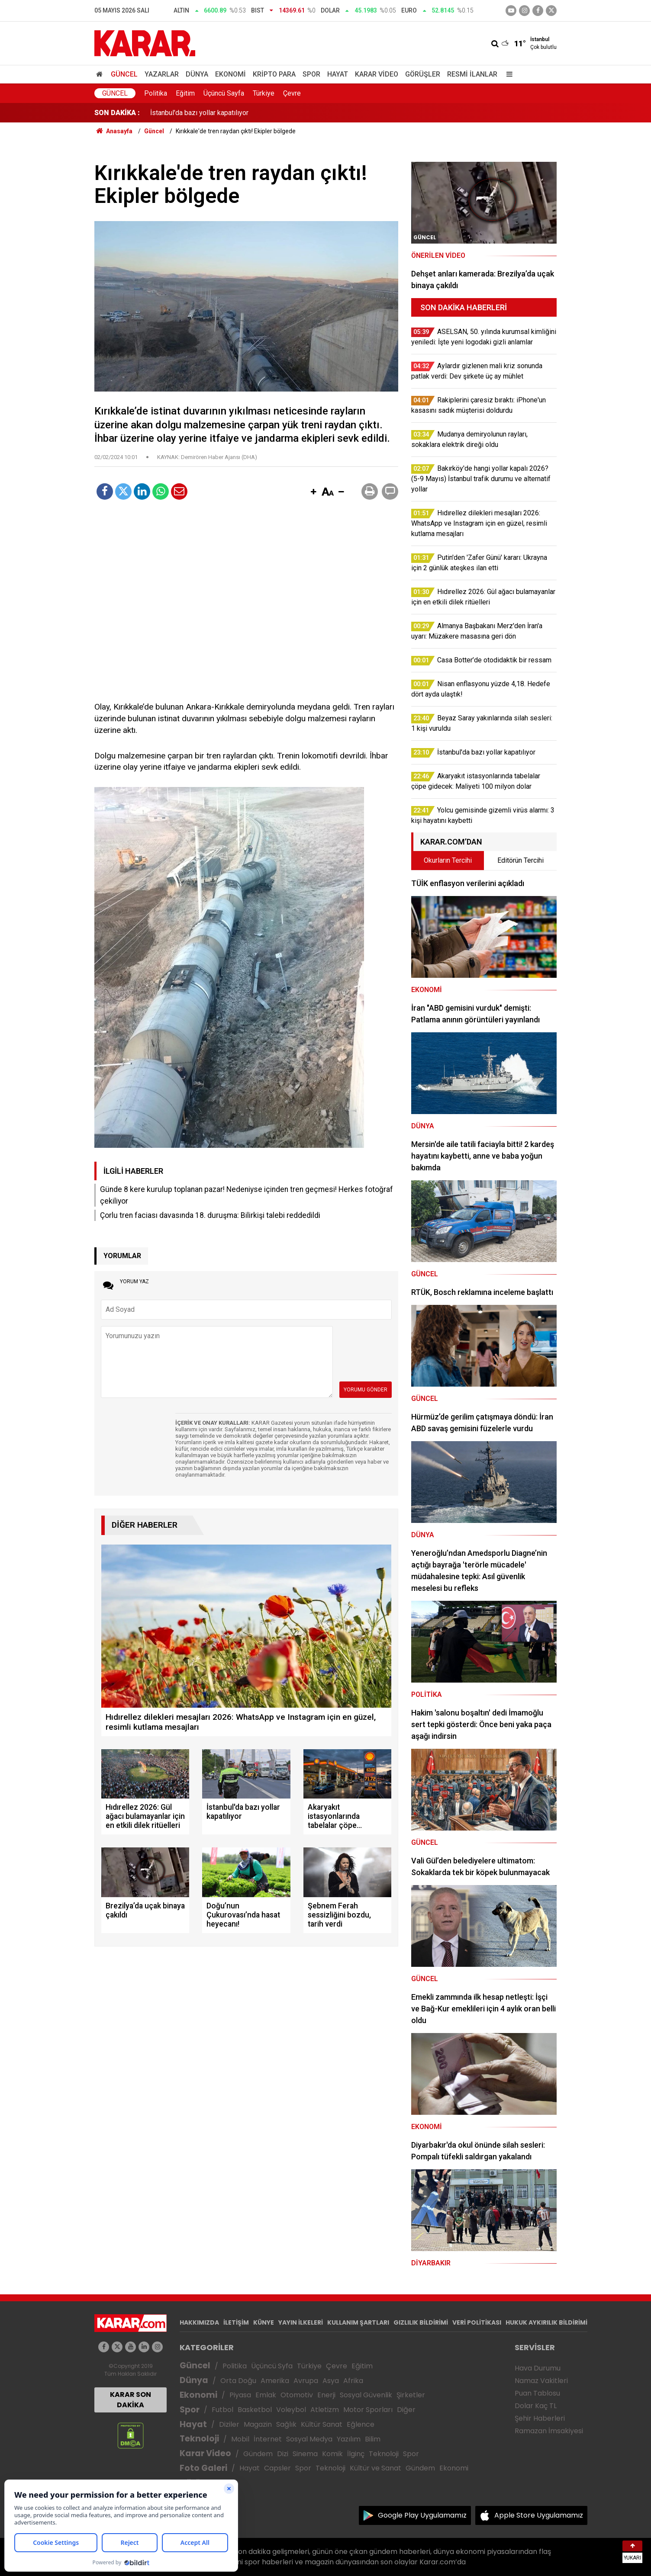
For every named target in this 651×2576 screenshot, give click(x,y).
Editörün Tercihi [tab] (520, 860)
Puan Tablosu (537, 2393)
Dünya (197, 74)
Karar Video (376, 74)
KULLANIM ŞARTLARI (358, 2322)
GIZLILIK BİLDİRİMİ (420, 2322)
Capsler (277, 2468)
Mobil (240, 2439)
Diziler (229, 2424)
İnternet (268, 2439)
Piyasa (240, 2395)
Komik (332, 2454)
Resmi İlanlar (472, 74)
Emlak (265, 2395)
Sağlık (286, 2424)
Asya (330, 2381)
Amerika (275, 2381)
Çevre (292, 93)
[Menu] (507, 74)
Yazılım (349, 2439)
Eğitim (185, 93)
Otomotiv (296, 2395)
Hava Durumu (538, 2368)
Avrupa (305, 2381)
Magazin (258, 2424)
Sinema (305, 2454)
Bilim (372, 2439)
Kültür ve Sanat (375, 2468)
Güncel (124, 74)
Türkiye (263, 93)
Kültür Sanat (321, 2424)
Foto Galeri (203, 2468)
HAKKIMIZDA (199, 2322)
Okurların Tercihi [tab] (448, 860)
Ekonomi (230, 74)
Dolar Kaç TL (536, 2406)
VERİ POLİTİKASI (476, 2322)
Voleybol (291, 2410)
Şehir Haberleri (540, 2418)
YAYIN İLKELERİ (300, 2322)
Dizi (282, 2454)
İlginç (355, 2454)
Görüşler (422, 74)
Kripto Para (274, 74)
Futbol (222, 2410)
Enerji (326, 2395)
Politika (155, 93)
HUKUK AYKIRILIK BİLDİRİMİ (546, 2322)
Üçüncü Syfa (272, 2366)
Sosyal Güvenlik (366, 2395)
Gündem (258, 2454)
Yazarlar (162, 74)
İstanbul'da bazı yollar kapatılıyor (199, 113)
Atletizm (324, 2410)
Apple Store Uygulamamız (538, 2515)
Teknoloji (199, 2438)
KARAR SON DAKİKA (130, 2400)
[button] (313, 492)
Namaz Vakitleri (541, 2381)
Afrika (353, 2381)
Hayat (337, 74)
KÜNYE (263, 2322)
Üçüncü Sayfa (223, 93)
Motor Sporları (368, 2410)
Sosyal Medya (309, 2439)
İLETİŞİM (236, 2322)
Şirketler (410, 2395)
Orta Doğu (238, 2381)
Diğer (406, 2410)
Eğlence (360, 2424)
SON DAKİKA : (117, 113)
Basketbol (255, 2410)
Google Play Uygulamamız (422, 2515)
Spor (311, 74)
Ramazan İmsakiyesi (549, 2431)
